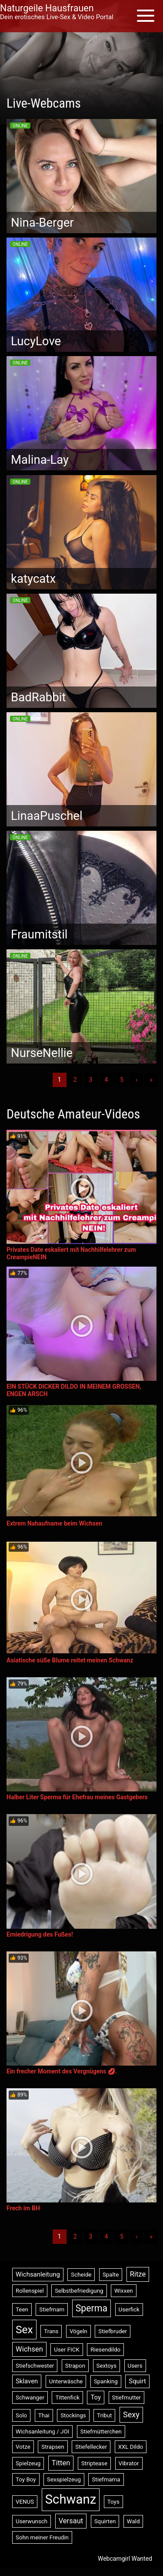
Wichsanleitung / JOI (42, 2431)
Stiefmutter (126, 2397)
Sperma (91, 2308)
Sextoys (106, 2365)
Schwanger (30, 2397)
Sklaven (27, 2381)
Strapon (75, 2365)
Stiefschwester (35, 2365)
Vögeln (78, 2331)
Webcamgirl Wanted (125, 2558)
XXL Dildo (130, 2446)
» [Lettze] (151, 1079)
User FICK (66, 2349)
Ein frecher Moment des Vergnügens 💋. (62, 2071)
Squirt (137, 2381)
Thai (44, 2415)
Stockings (73, 2415)
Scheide (81, 2274)
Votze (23, 2446)
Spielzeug (28, 2463)
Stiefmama (106, 2479)
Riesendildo (105, 2349)
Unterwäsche (66, 2381)
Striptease (94, 2463)
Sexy (131, 2414)
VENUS (25, 2501)
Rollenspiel (30, 2290)
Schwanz (70, 2499)
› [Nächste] (136, 1079)
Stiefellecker (91, 2446)
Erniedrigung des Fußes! (40, 1934)
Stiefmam (51, 2309)
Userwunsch (31, 2521)
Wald (133, 2521)
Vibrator (129, 2463)
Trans (51, 2331)
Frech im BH (23, 2208)
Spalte (111, 2274)
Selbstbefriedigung (79, 2290)
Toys (113, 2501)
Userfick (129, 2309)
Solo (21, 2415)
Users (135, 2365)
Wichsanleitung (38, 2274)
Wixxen (123, 2290)
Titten (61, 2463)
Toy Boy (26, 2479)
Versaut (71, 2521)
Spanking (106, 2381)
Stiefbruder (112, 2331)
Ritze (138, 2274)
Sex (24, 2329)
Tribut (104, 2415)
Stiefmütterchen (101, 2431)
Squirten (105, 2521)
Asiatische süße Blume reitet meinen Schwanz (70, 1660)
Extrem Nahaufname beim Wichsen (54, 1523)
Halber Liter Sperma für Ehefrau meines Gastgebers (77, 1797)
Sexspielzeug (64, 2479)
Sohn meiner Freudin (42, 2537)
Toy (95, 2397)
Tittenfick (67, 2397)
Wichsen (29, 2349)
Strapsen (52, 2446)
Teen (22, 2309)
